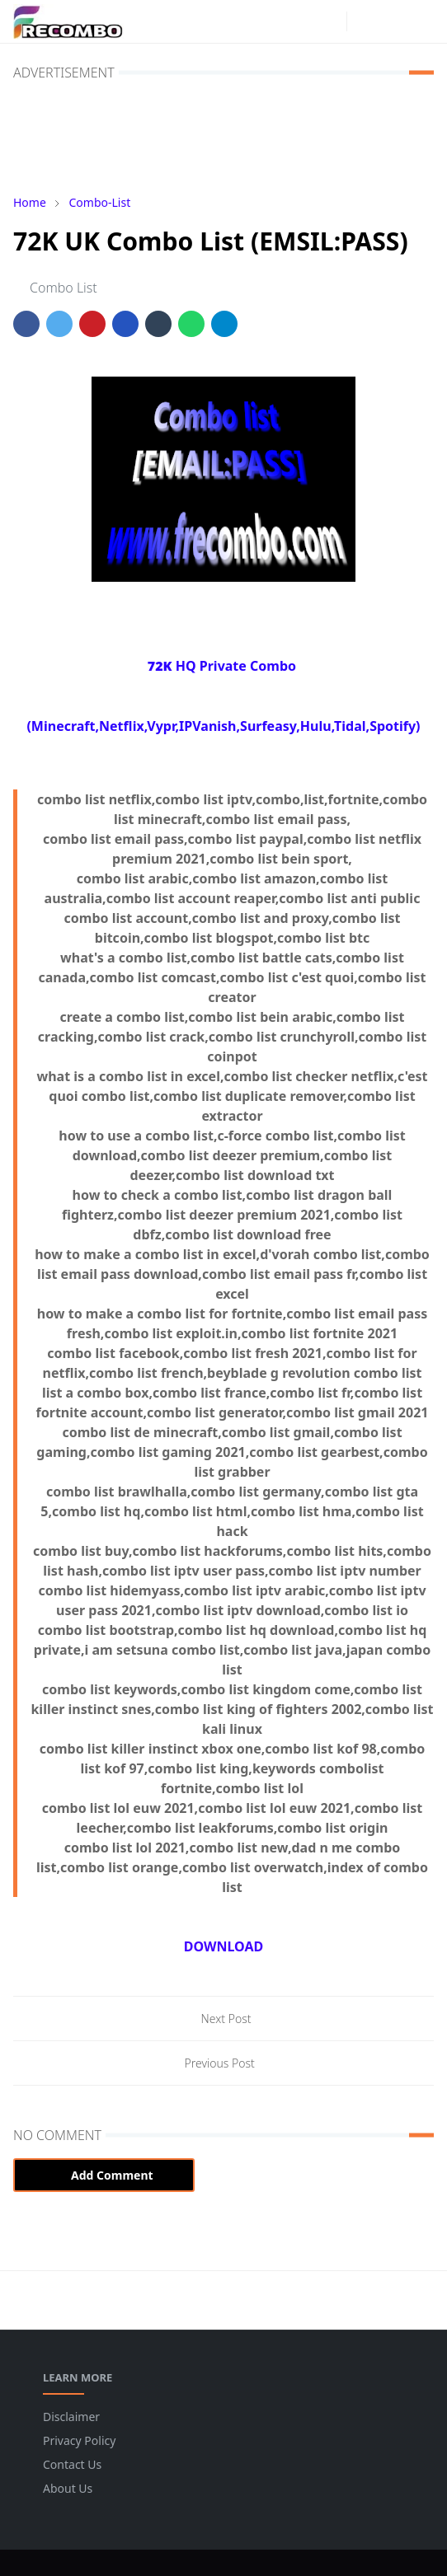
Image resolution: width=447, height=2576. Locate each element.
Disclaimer (71, 2416)
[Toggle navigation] (420, 21)
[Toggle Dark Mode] (364, 21)
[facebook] (303, 21)
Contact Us (72, 2464)
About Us (67, 2488)
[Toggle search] (392, 21)
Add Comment (103, 2175)
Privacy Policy (79, 2440)
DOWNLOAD (223, 1946)
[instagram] (330, 21)
